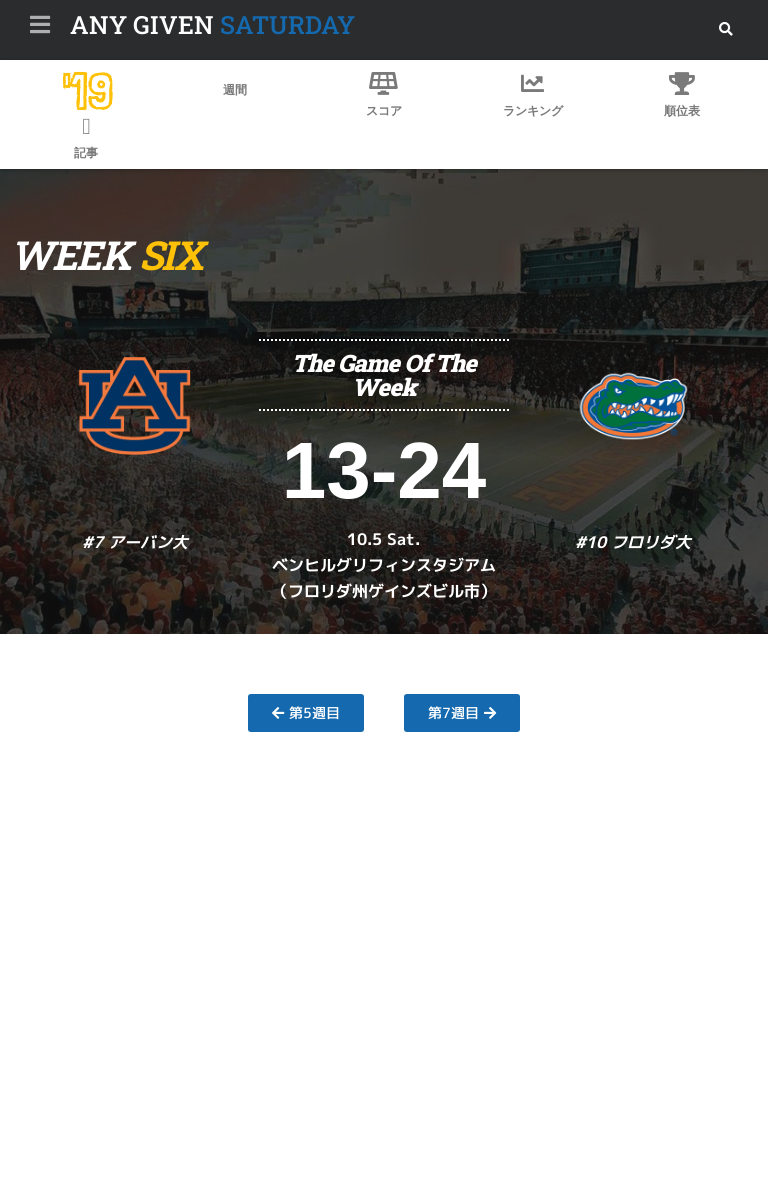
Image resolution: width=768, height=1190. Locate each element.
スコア (384, 111)
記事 (86, 153)
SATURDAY (212, 24)
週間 (235, 90)
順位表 (682, 111)
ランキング (533, 111)
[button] (725, 29)
